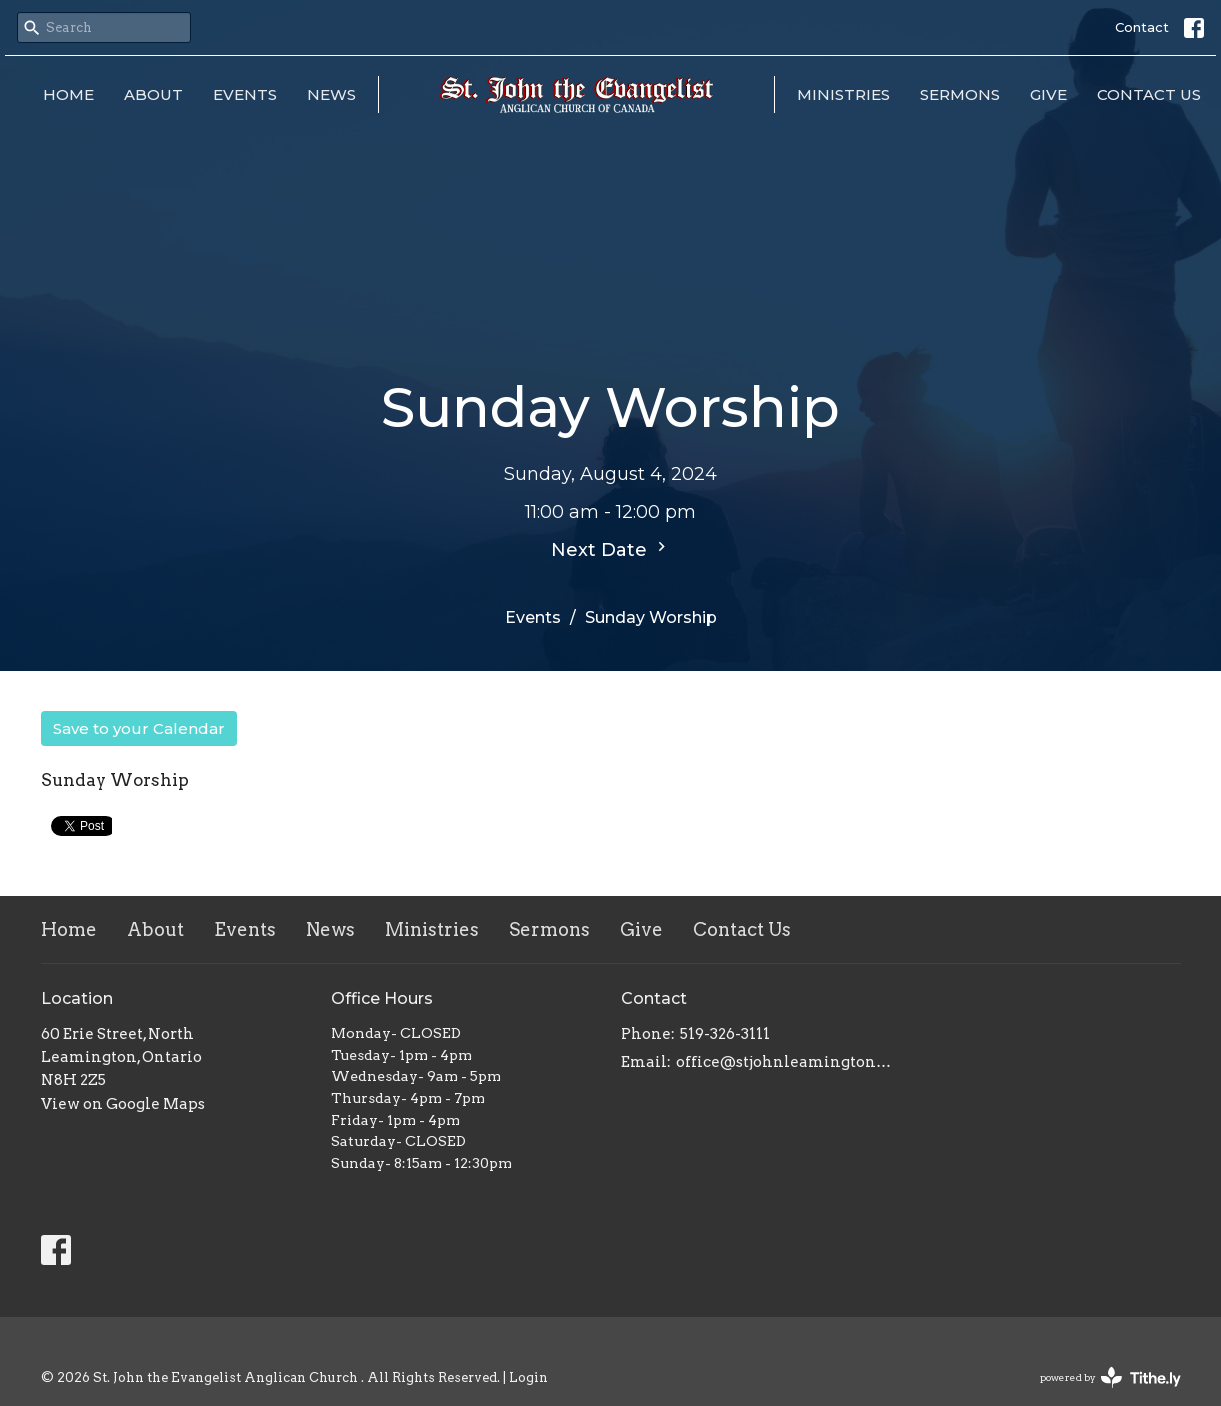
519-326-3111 (725, 1034)
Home (68, 94)
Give (1048, 94)
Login (528, 1377)
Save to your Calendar (139, 728)
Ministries (843, 94)
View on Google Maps (123, 1104)
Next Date (611, 549)
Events (245, 94)
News (331, 94)
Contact (1142, 27)
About (153, 94)
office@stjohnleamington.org (783, 1062)
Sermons (960, 94)
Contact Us (1149, 94)
